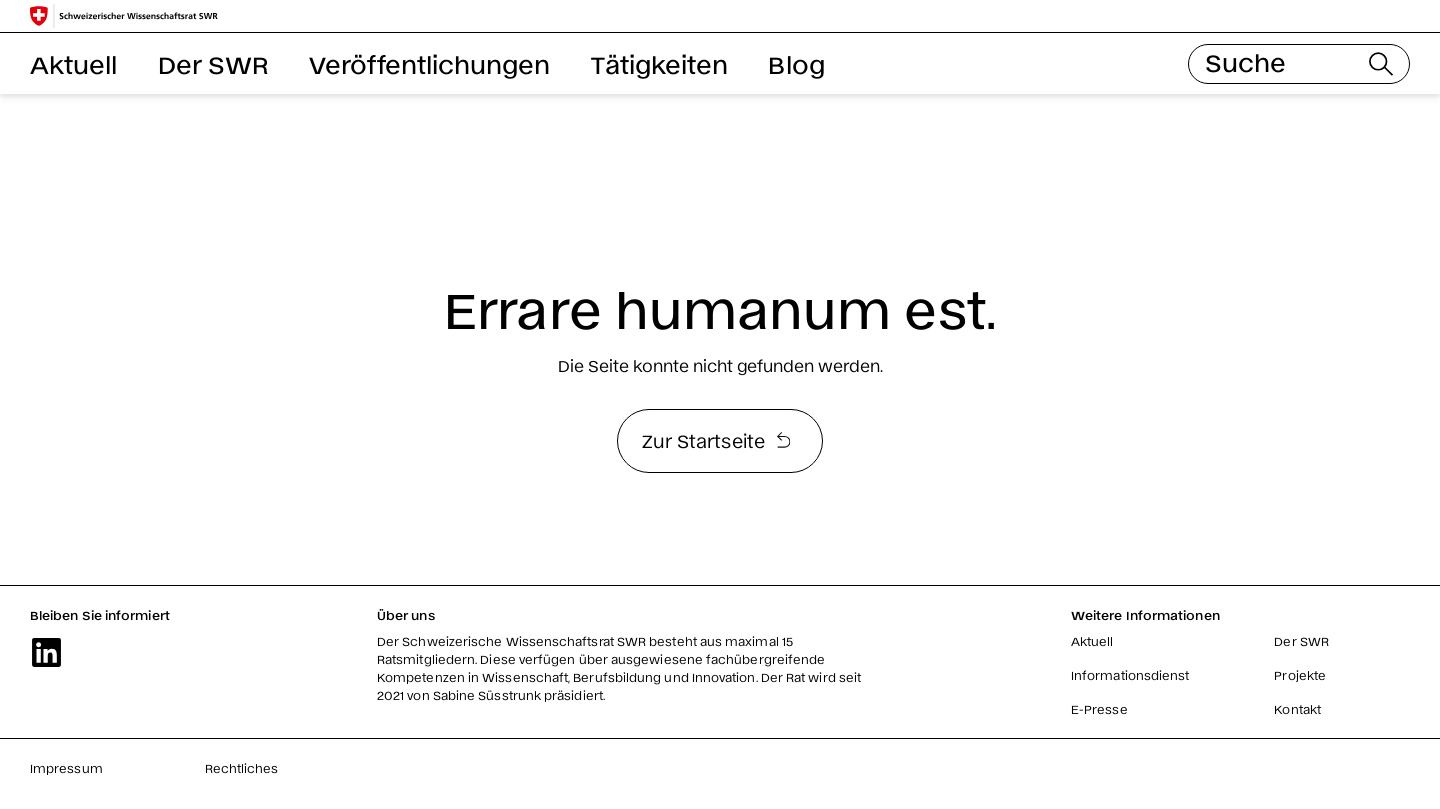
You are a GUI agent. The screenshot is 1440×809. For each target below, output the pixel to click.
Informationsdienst (1130, 675)
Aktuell (74, 63)
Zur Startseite (716, 440)
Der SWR (214, 63)
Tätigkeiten (660, 63)
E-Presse (1099, 709)
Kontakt (1297, 709)
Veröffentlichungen (429, 63)
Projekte (1300, 675)
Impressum (66, 768)
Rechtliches (242, 768)
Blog (796, 63)
